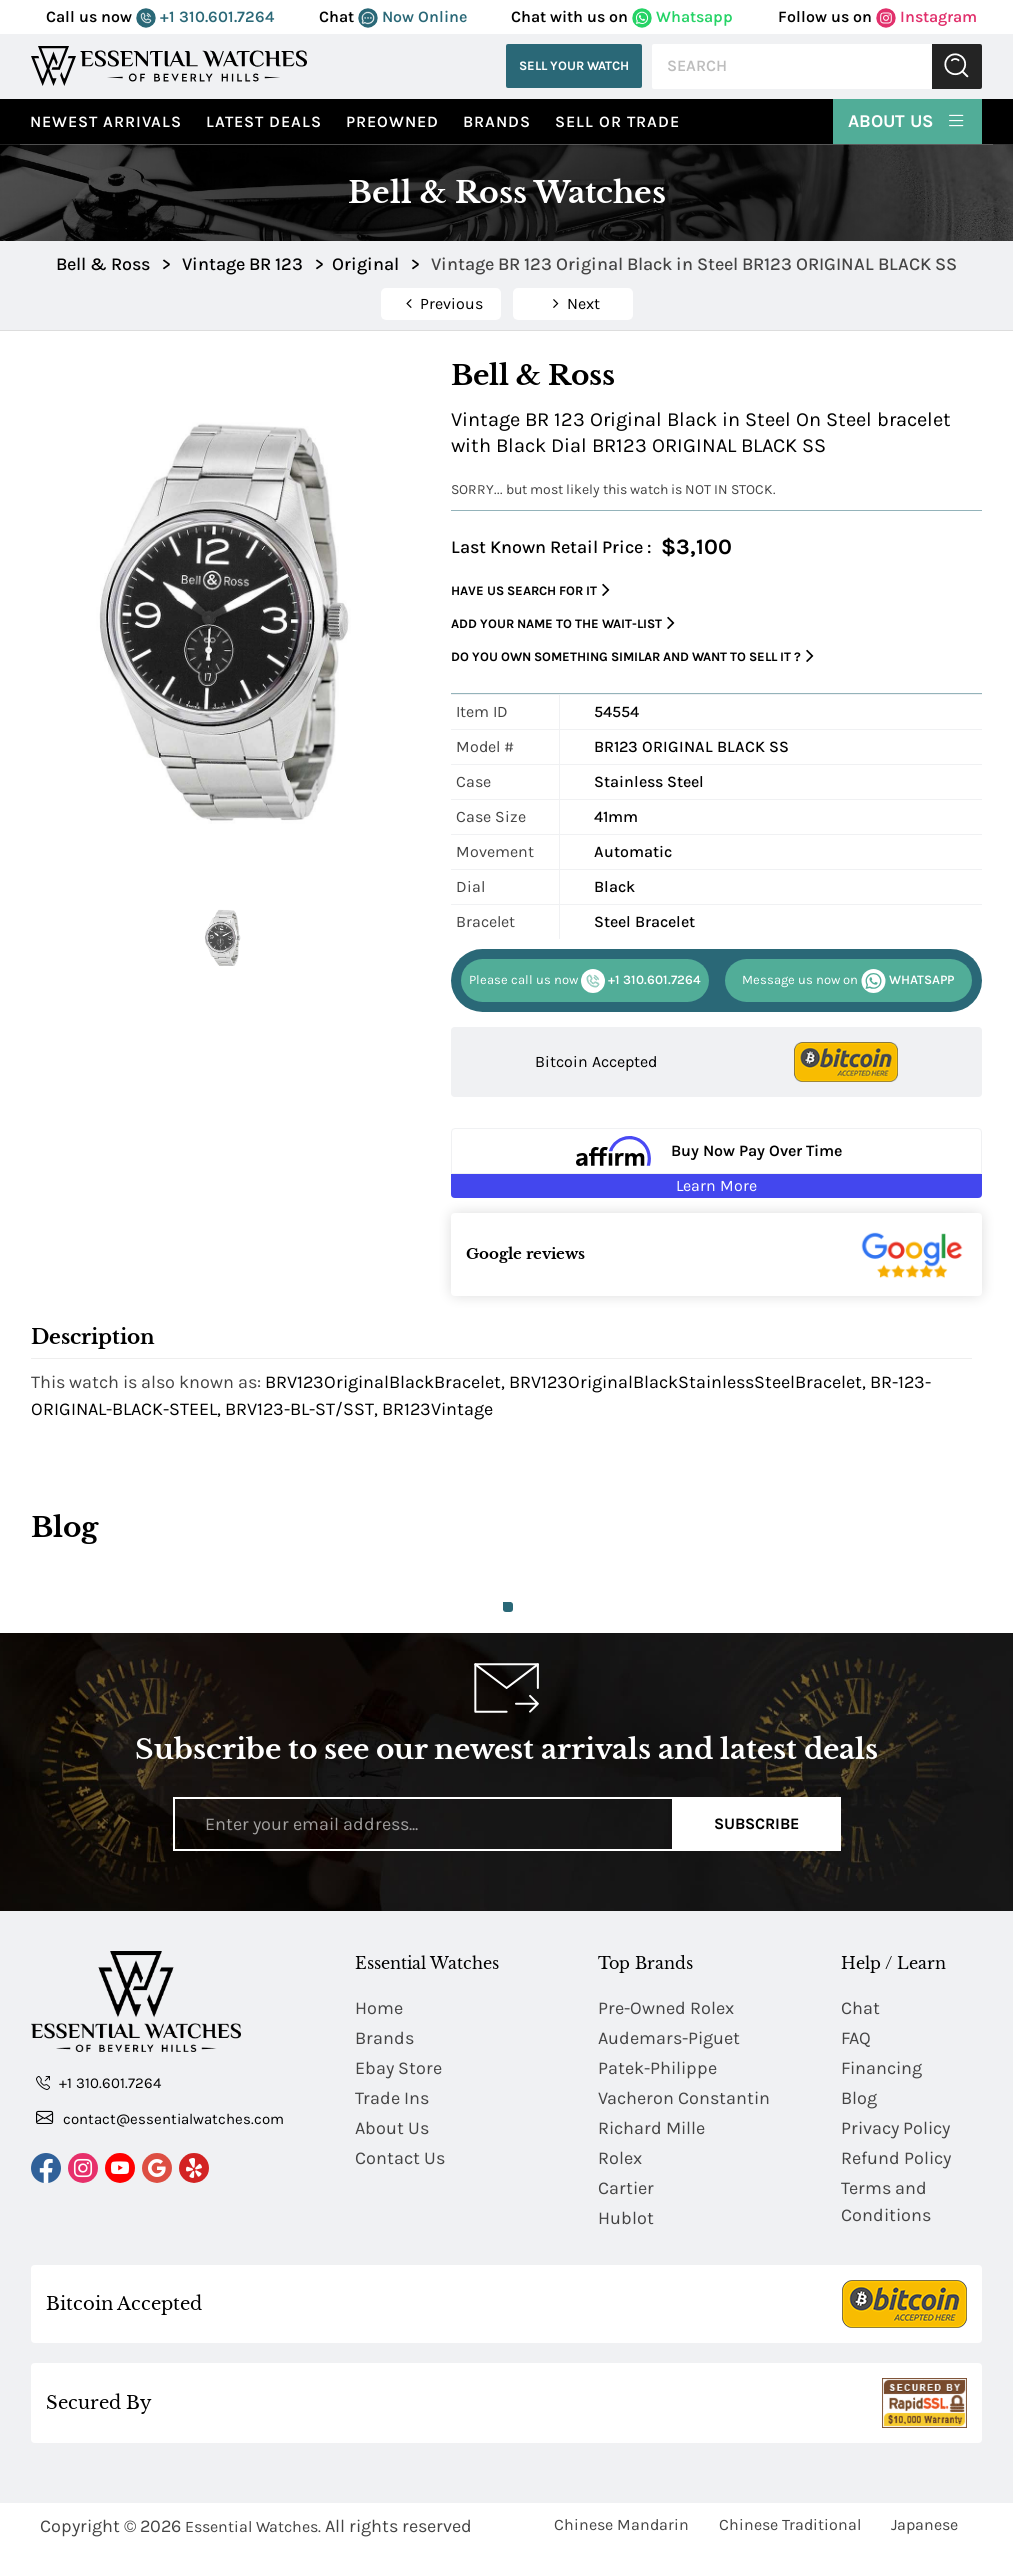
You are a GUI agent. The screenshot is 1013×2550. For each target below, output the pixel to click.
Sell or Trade (617, 121)
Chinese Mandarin (621, 2524)
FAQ (856, 2038)
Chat (860, 2008)
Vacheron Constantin (684, 2098)
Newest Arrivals (106, 121)
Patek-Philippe (657, 2068)
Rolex (620, 2158)
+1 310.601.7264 (205, 16)
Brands (497, 121)
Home (379, 2008)
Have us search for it (530, 590)
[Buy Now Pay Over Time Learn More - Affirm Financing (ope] (716, 1163)
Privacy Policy (895, 2128)
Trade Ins (392, 2098)
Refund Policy (896, 2158)
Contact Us (400, 2158)
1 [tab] (508, 1607)
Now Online (412, 16)
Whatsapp (682, 16)
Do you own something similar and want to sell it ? (632, 656)
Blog (859, 2098)
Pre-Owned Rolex (666, 2008)
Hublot (626, 2218)
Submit (957, 66)
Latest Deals (264, 121)
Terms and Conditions (886, 2201)
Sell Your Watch (574, 65)
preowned (392, 121)
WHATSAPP (848, 981)
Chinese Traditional (790, 2524)
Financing (881, 2068)
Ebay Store (398, 2068)
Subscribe (756, 1823)
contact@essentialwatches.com (160, 2118)
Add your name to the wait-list (563, 623)
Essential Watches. (253, 2526)
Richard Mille (651, 2128)
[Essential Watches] (169, 65)
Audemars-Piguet (669, 2038)
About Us (907, 120)
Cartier (626, 2188)
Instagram (926, 16)
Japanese (924, 2524)
